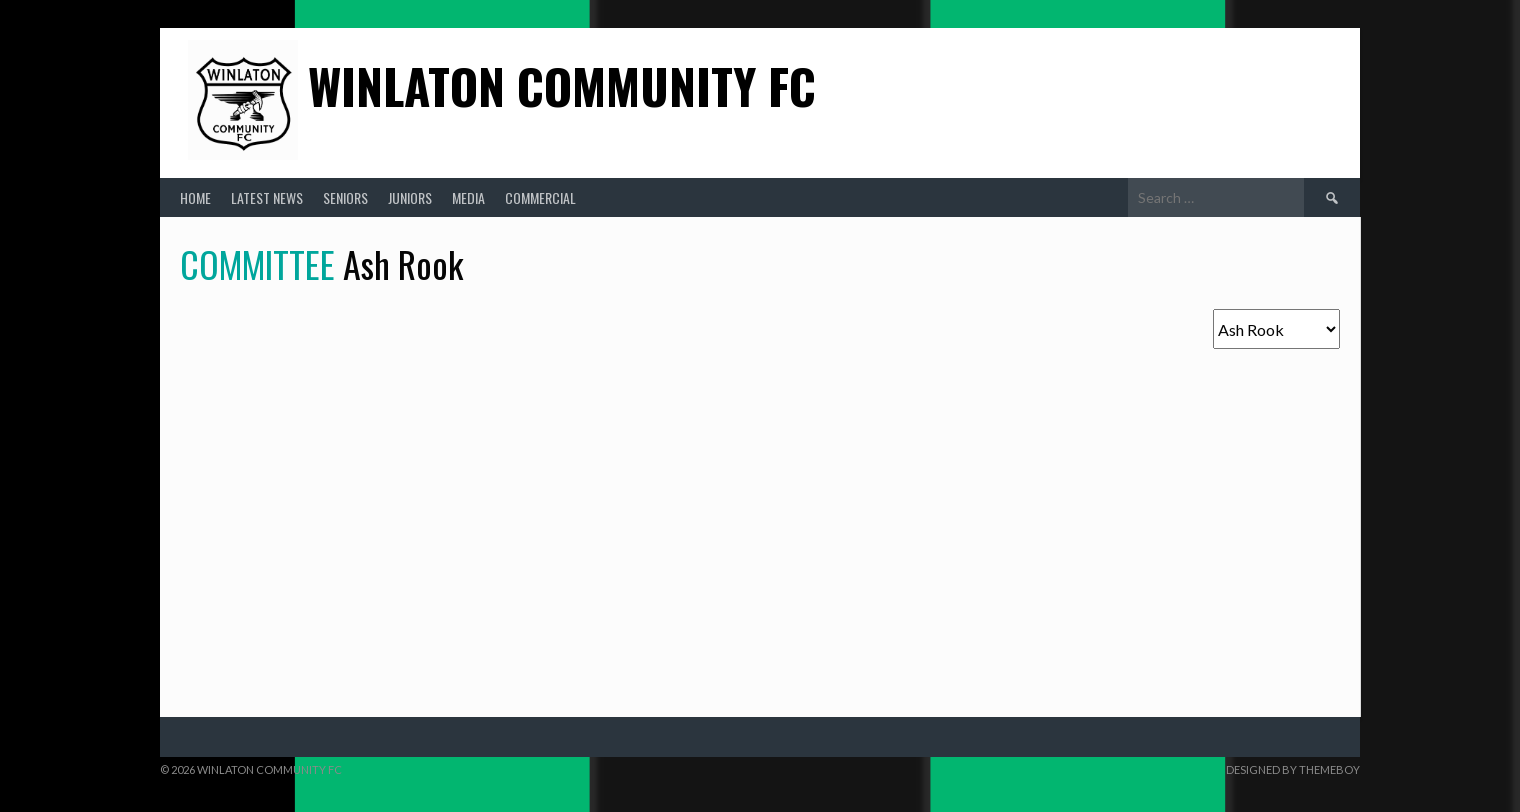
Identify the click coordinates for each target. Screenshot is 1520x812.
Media (468, 197)
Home (195, 197)
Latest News (267, 197)
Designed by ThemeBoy (1293, 769)
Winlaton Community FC (562, 85)
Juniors (410, 197)
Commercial (540, 197)
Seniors (345, 197)
